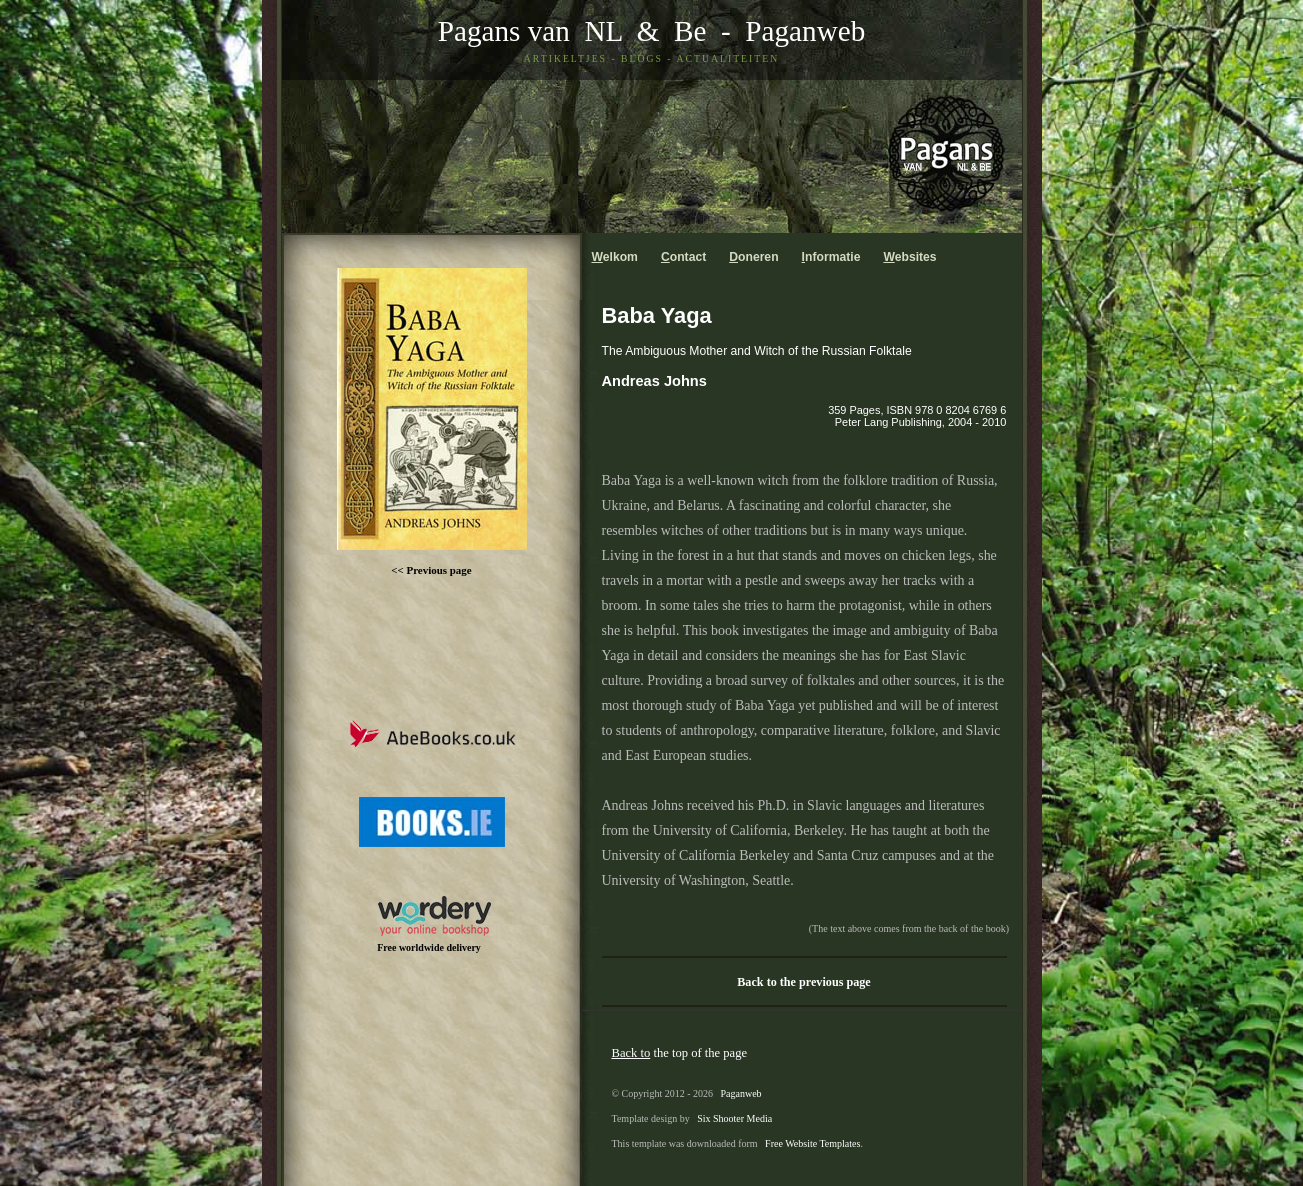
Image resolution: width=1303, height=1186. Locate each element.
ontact (683, 257)
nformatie (831, 257)
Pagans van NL (530, 31)
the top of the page (680, 1053)
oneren (753, 257)
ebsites (909, 257)
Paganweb (805, 31)
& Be (664, 31)
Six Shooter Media (734, 1118)
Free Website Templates (812, 1143)
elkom (615, 257)
